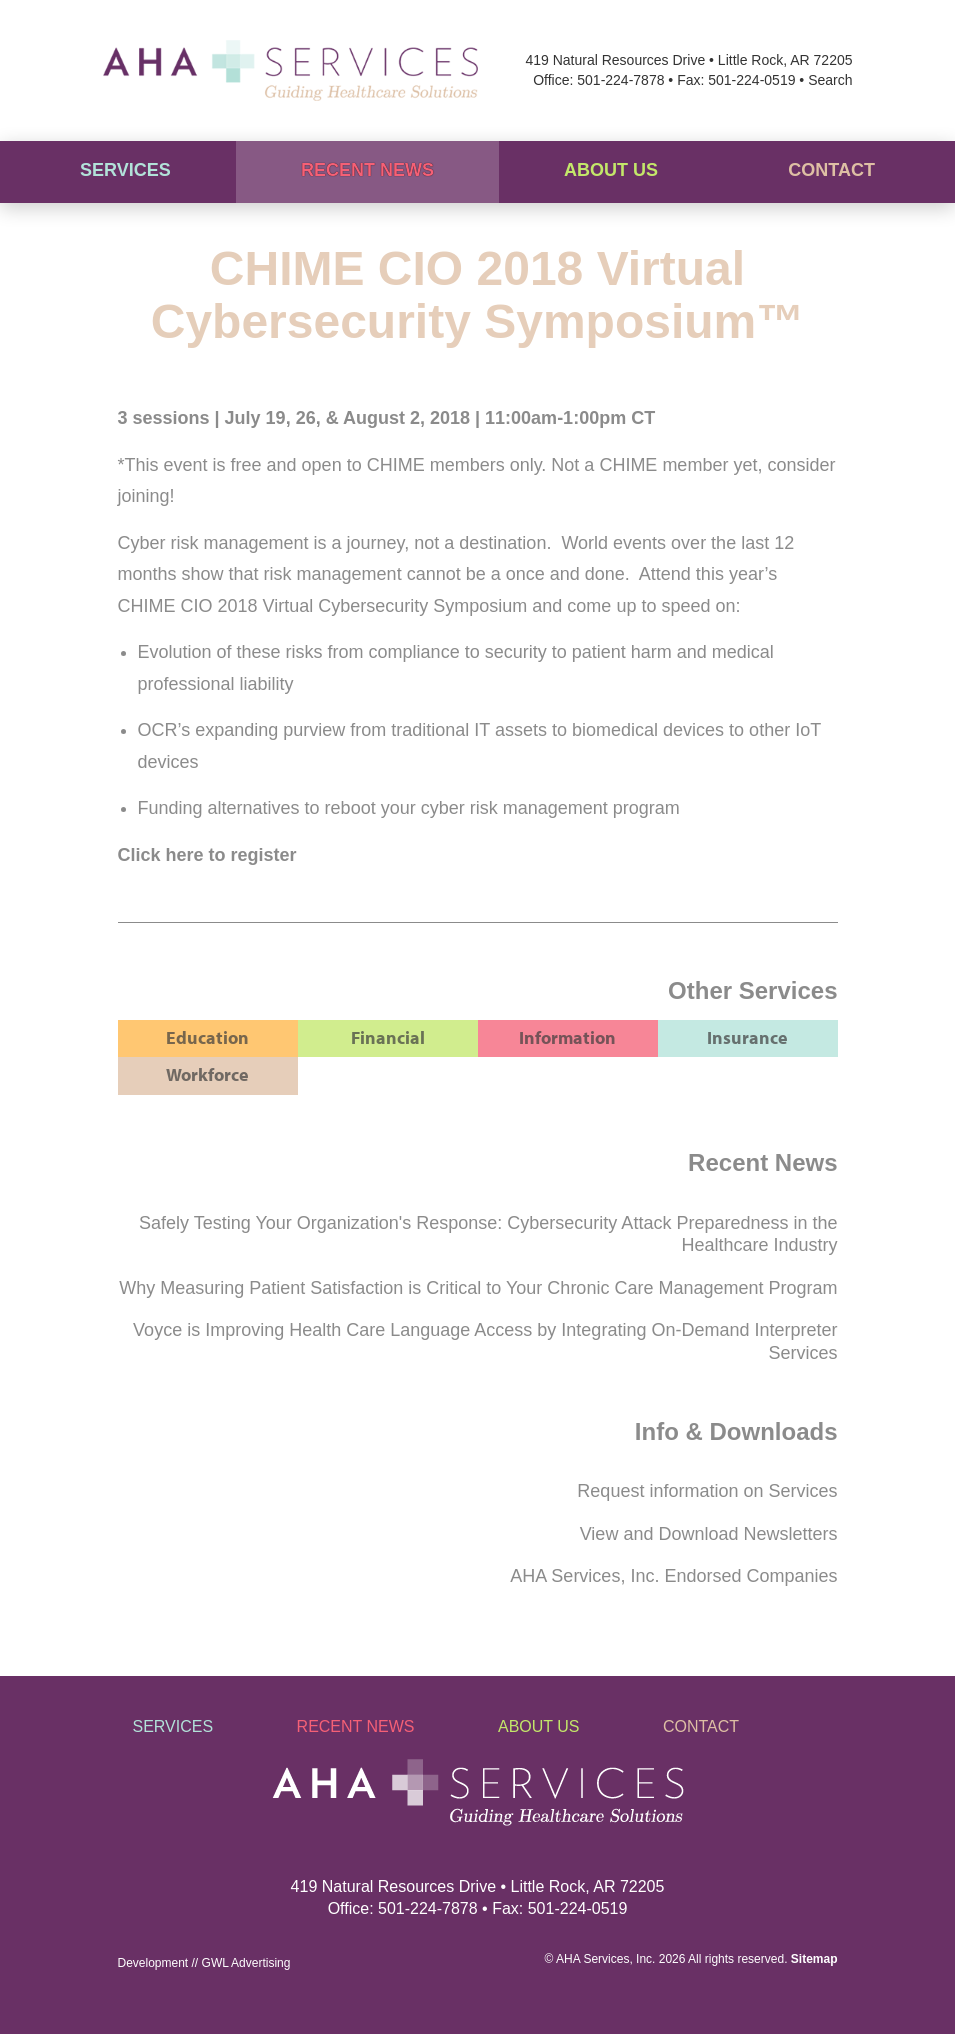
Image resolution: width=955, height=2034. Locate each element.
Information (567, 1037)
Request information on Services (707, 1491)
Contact (831, 170)
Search (830, 80)
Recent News (367, 170)
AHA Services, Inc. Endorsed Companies (673, 1576)
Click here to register (207, 855)
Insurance (747, 1037)
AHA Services (592, 1959)
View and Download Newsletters (709, 1534)
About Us (611, 170)
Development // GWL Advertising (204, 1963)
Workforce (207, 1074)
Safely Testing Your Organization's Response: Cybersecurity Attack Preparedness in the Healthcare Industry (488, 1234)
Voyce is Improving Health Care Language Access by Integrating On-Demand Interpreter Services (485, 1341)
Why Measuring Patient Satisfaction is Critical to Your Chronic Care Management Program (478, 1288)
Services (125, 170)
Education (207, 1037)
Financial (388, 1037)
